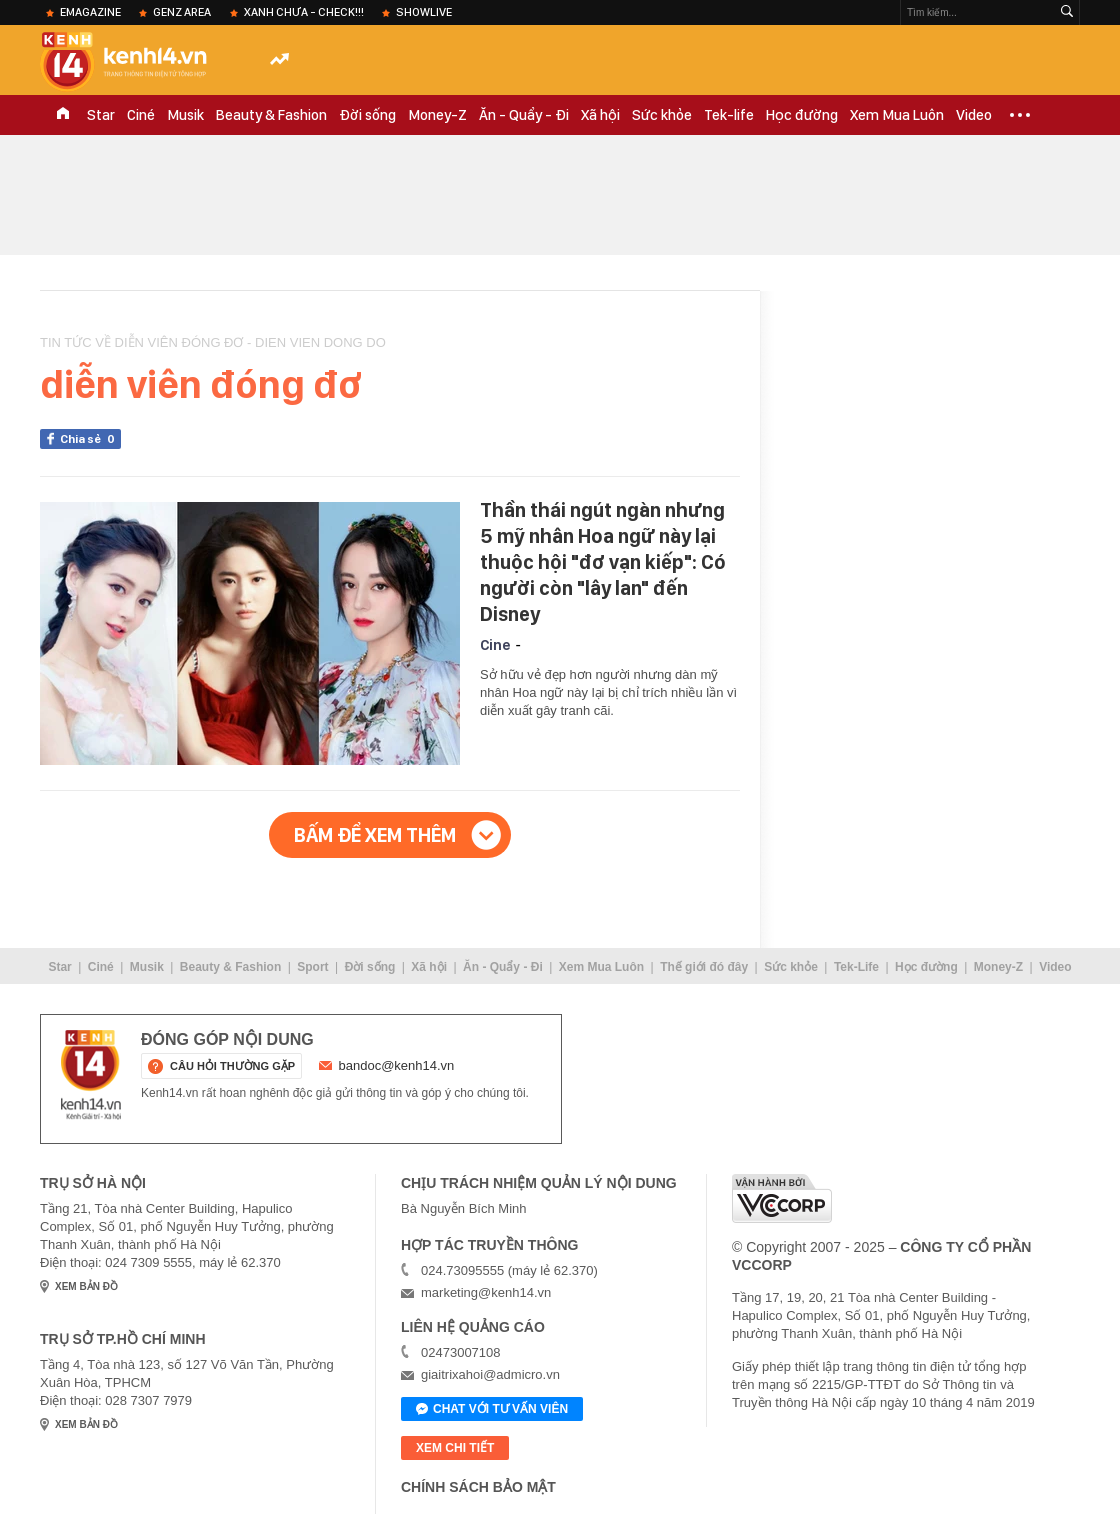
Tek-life (729, 115)
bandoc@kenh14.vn (397, 1065)
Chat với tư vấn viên (492, 1410)
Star (101, 115)
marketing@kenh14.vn (486, 1292)
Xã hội (600, 115)
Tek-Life (856, 967)
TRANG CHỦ (63, 115)
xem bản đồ (86, 1286)
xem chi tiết (455, 1448)
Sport (312, 967)
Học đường (802, 115)
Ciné (141, 115)
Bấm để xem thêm (375, 835)
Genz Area (182, 12)
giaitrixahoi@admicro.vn (490, 1374)
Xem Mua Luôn (897, 115)
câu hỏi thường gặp (232, 1066)
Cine (495, 645)
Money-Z (437, 115)
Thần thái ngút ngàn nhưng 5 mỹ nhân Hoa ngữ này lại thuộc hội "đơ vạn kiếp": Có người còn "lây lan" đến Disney (603, 562)
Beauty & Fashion (271, 115)
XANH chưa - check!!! (304, 12)
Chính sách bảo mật (478, 1487)
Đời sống (367, 115)
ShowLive (424, 12)
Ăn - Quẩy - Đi (524, 115)
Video (974, 115)
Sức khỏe (662, 115)
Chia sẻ (90, 439)
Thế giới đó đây (704, 967)
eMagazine (90, 12)
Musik (185, 115)
